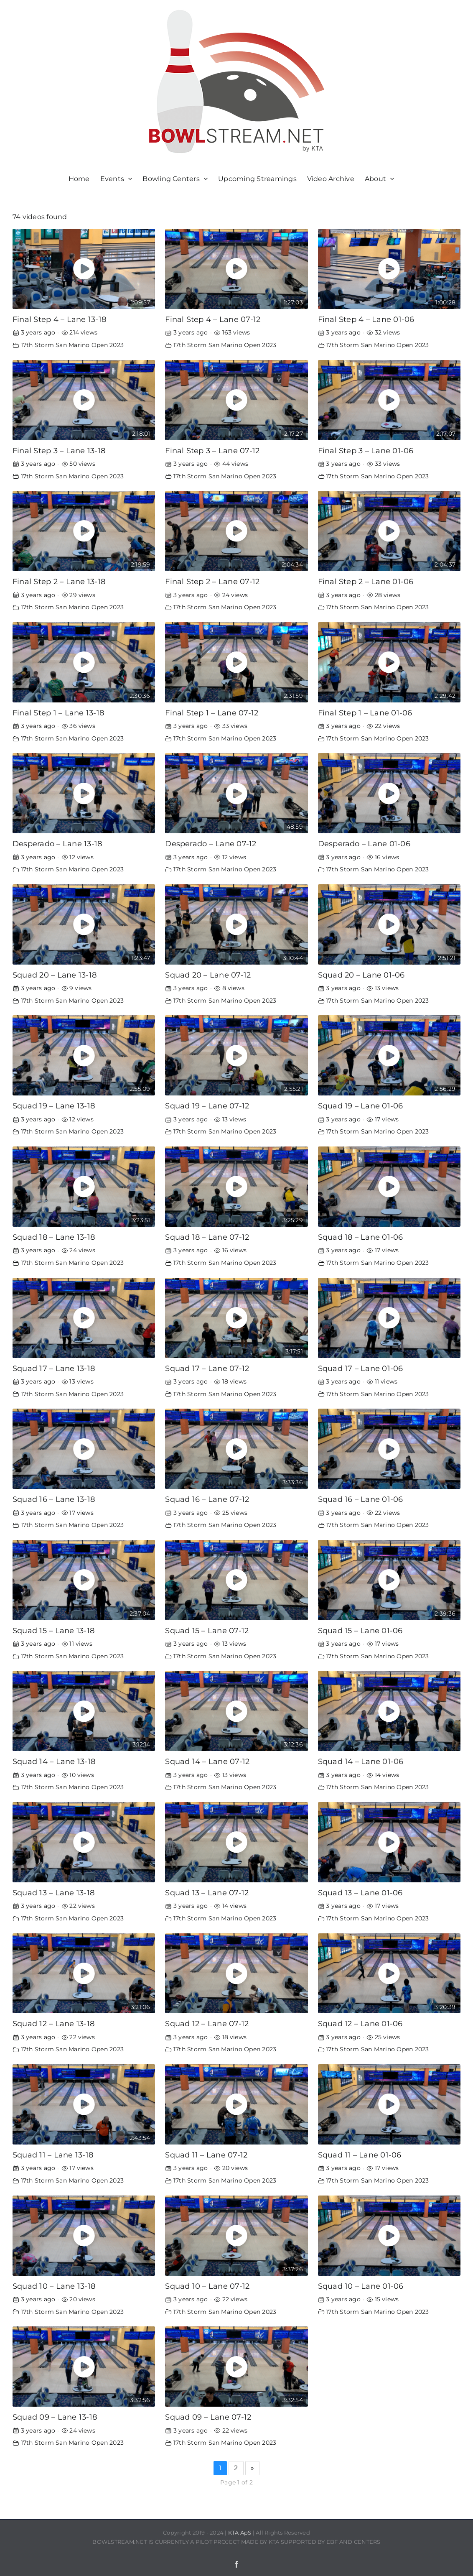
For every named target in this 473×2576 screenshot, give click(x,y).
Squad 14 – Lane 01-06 (361, 1761)
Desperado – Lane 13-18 (57, 843)
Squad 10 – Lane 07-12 (207, 2286)
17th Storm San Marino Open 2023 (72, 345)
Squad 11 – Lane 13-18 (53, 2154)
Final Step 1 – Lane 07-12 (211, 712)
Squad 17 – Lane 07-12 (207, 1368)
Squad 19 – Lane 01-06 (360, 1105)
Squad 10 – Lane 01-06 (361, 2286)
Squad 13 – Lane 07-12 (207, 1892)
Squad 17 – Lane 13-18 (54, 1368)
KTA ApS (240, 2532)
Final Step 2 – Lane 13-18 (59, 581)
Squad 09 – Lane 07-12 (208, 2417)
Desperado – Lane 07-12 (210, 843)
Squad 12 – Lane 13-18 (53, 2023)
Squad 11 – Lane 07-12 (206, 2154)
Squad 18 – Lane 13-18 (54, 1237)
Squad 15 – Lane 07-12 (207, 1630)
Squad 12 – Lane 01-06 (360, 2023)
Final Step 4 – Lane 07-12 (212, 319)
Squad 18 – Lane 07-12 (207, 1237)
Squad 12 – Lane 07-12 (207, 2023)
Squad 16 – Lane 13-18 (54, 1499)
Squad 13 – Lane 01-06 (360, 1892)
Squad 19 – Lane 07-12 (207, 1105)
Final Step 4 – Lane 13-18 (59, 319)
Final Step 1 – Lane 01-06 (365, 712)
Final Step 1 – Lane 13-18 (58, 712)
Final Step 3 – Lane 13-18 (59, 450)
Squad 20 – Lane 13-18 (55, 974)
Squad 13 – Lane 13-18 (53, 1892)
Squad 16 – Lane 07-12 (207, 1499)
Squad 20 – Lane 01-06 (361, 974)
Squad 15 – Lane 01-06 (360, 1630)
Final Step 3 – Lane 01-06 (366, 450)
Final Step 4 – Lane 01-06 (366, 319)
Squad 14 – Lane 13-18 (54, 1761)
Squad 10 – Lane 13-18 (54, 2286)
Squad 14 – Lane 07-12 (207, 1761)
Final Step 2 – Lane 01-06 (366, 581)
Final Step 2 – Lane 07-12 (212, 581)
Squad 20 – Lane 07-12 (208, 974)
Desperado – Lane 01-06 (364, 843)
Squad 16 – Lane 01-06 (360, 1499)
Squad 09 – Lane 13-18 (55, 2417)
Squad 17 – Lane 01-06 (360, 1368)
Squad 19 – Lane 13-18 (54, 1105)
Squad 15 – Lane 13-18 (53, 1630)
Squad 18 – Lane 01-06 (360, 1237)
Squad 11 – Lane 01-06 (360, 2154)
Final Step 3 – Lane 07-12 (212, 450)
